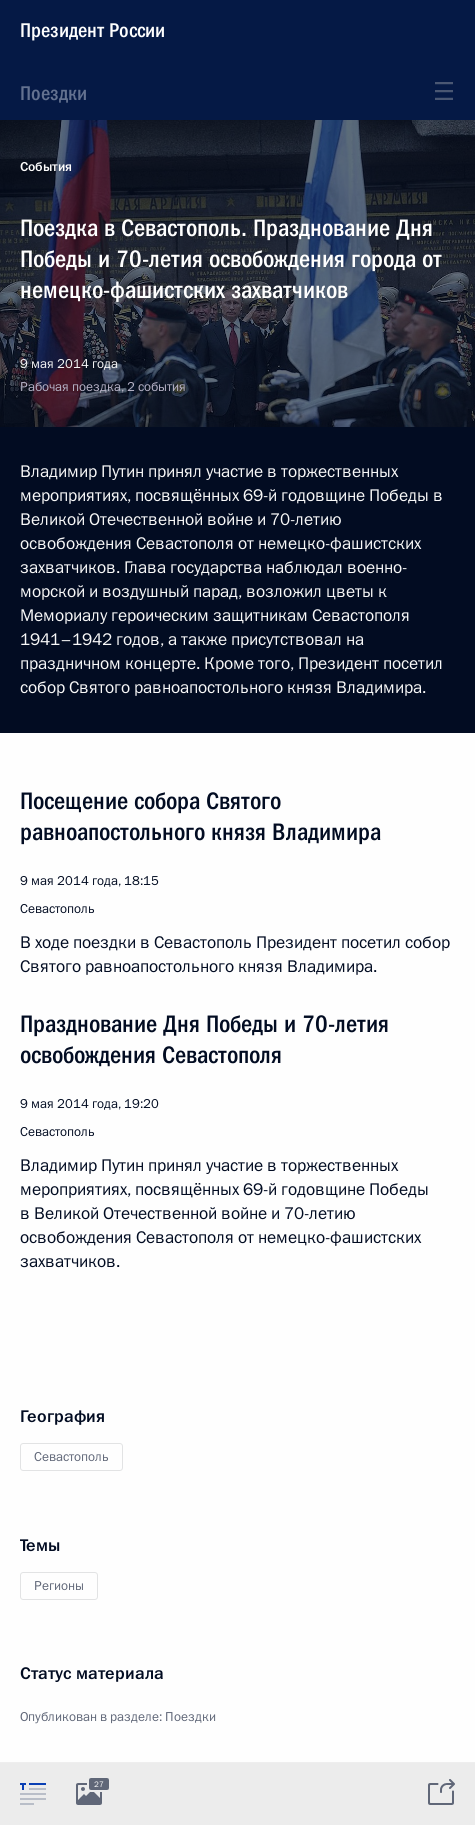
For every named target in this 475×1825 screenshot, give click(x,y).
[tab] (33, 1793)
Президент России (92, 30)
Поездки (53, 93)
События (46, 167)
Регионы (59, 1586)
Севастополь (71, 1457)
